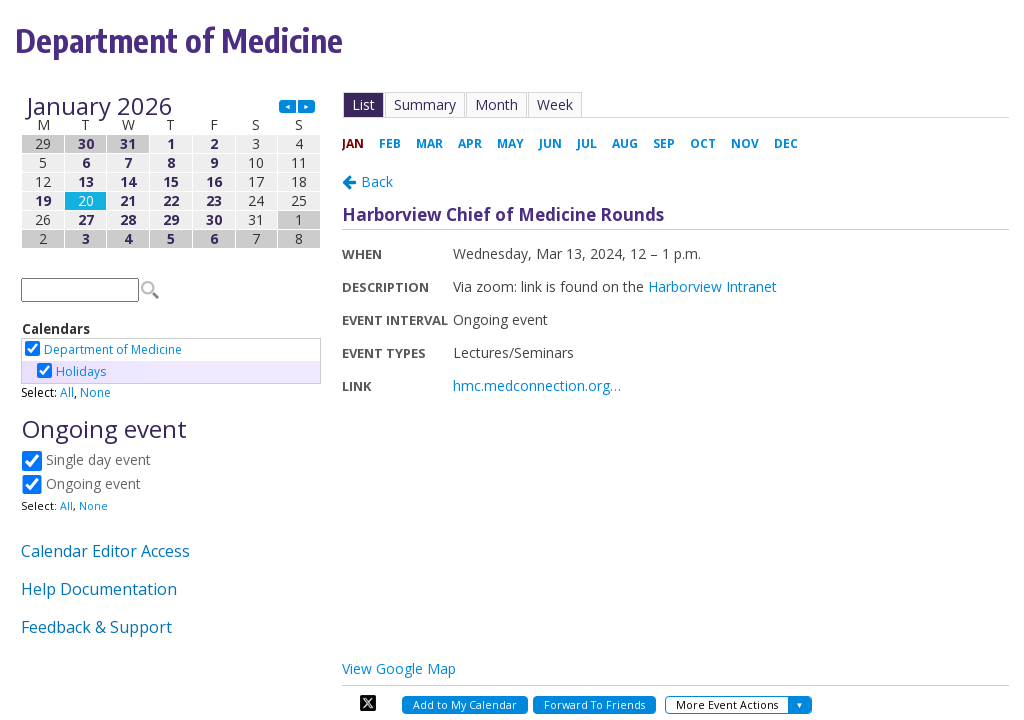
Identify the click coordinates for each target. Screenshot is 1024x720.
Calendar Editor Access (105, 551)
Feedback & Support (96, 627)
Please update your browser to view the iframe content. (171, 172)
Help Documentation (99, 589)
